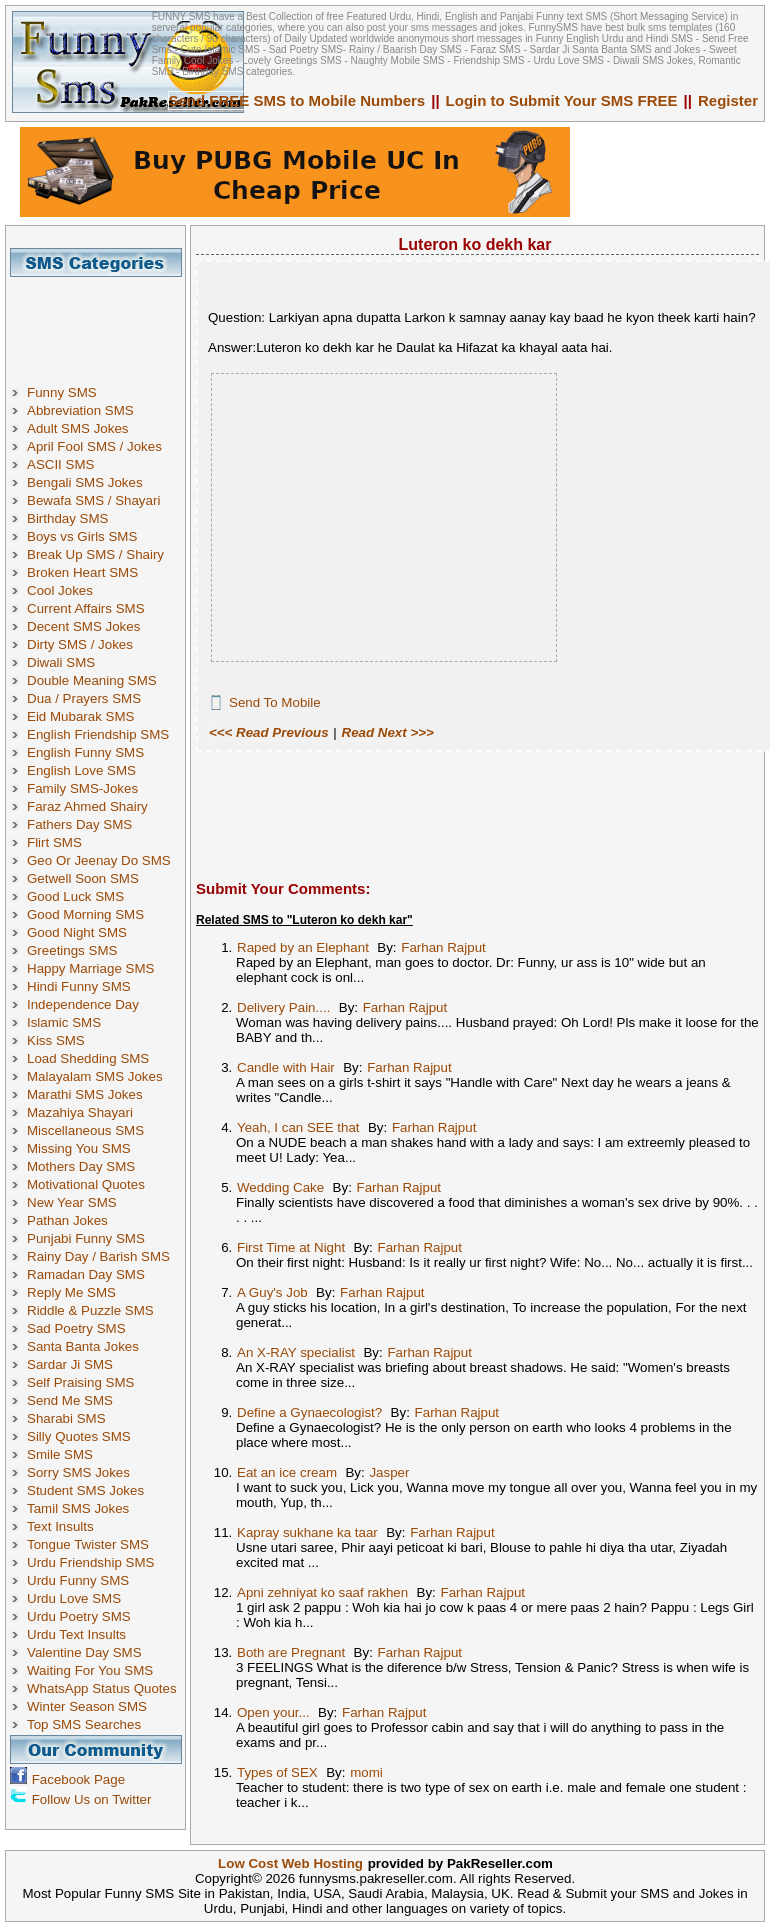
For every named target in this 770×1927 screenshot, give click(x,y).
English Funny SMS (85, 752)
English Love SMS (81, 770)
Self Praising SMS (80, 1382)
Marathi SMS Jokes (85, 1094)
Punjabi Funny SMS (86, 1238)
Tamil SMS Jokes (78, 1508)
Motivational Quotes (86, 1184)
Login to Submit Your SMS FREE (562, 100)
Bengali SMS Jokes (85, 482)
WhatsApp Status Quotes (102, 1688)
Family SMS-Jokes (82, 788)
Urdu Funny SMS (78, 1580)
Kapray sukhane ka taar (307, 1532)
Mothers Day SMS (81, 1166)
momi (366, 1772)
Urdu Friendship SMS (90, 1562)
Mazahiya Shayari (80, 1112)
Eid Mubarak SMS (80, 716)
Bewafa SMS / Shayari (93, 500)
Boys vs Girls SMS (82, 536)
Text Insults (60, 1526)
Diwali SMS (61, 662)
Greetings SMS (72, 950)
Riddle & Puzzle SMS (90, 1310)
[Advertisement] (103, 322)
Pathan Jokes (67, 1220)
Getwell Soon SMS (83, 878)
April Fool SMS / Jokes (94, 446)
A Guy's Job (272, 1292)
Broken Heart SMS (82, 572)
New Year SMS (72, 1202)
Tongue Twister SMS (88, 1544)
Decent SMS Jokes (83, 626)
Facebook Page (78, 1779)
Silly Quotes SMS (79, 1436)
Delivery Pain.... (283, 1007)
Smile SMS (60, 1454)
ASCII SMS (60, 464)
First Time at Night (291, 1247)
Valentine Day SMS (84, 1652)
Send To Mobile (275, 702)
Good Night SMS (77, 932)
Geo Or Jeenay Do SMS (99, 860)
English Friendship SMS (98, 734)
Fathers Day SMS (79, 824)
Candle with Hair (286, 1067)
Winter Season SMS (87, 1706)
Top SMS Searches (84, 1724)
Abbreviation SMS (80, 410)
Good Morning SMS (85, 914)
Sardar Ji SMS (70, 1364)
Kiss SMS (56, 1040)
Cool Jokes (60, 590)
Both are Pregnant (291, 1652)
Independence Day (83, 1004)
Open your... (273, 1712)
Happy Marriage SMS (90, 968)
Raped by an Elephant (303, 947)
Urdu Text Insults (76, 1634)
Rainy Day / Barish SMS (98, 1256)
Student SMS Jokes (85, 1490)
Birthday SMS (67, 518)
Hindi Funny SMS (79, 986)
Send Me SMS (70, 1400)
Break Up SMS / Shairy (95, 554)
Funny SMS (62, 392)
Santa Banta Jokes (83, 1346)
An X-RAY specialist (296, 1352)
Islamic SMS (64, 1022)
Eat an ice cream (287, 1472)
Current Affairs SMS (86, 608)
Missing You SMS (79, 1148)
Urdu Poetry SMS (79, 1616)
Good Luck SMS (75, 896)
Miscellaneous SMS (85, 1130)
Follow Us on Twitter (92, 1799)
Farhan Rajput (443, 947)
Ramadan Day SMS (86, 1274)
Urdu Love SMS (74, 1598)
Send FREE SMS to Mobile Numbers (297, 100)
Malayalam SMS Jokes (95, 1076)
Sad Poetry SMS (76, 1328)
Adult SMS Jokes (77, 428)
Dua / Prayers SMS (84, 698)
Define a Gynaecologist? (309, 1412)
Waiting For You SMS (90, 1670)
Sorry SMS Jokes (78, 1472)
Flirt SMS (54, 842)
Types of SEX (277, 1772)
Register (728, 100)
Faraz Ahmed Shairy (87, 806)
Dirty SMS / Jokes (80, 644)
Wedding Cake (280, 1187)
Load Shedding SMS (88, 1058)
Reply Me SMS (71, 1292)
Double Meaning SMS (92, 680)
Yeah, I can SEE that (298, 1127)
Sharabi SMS (66, 1418)
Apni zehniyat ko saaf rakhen (322, 1592)
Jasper (389, 1472)
